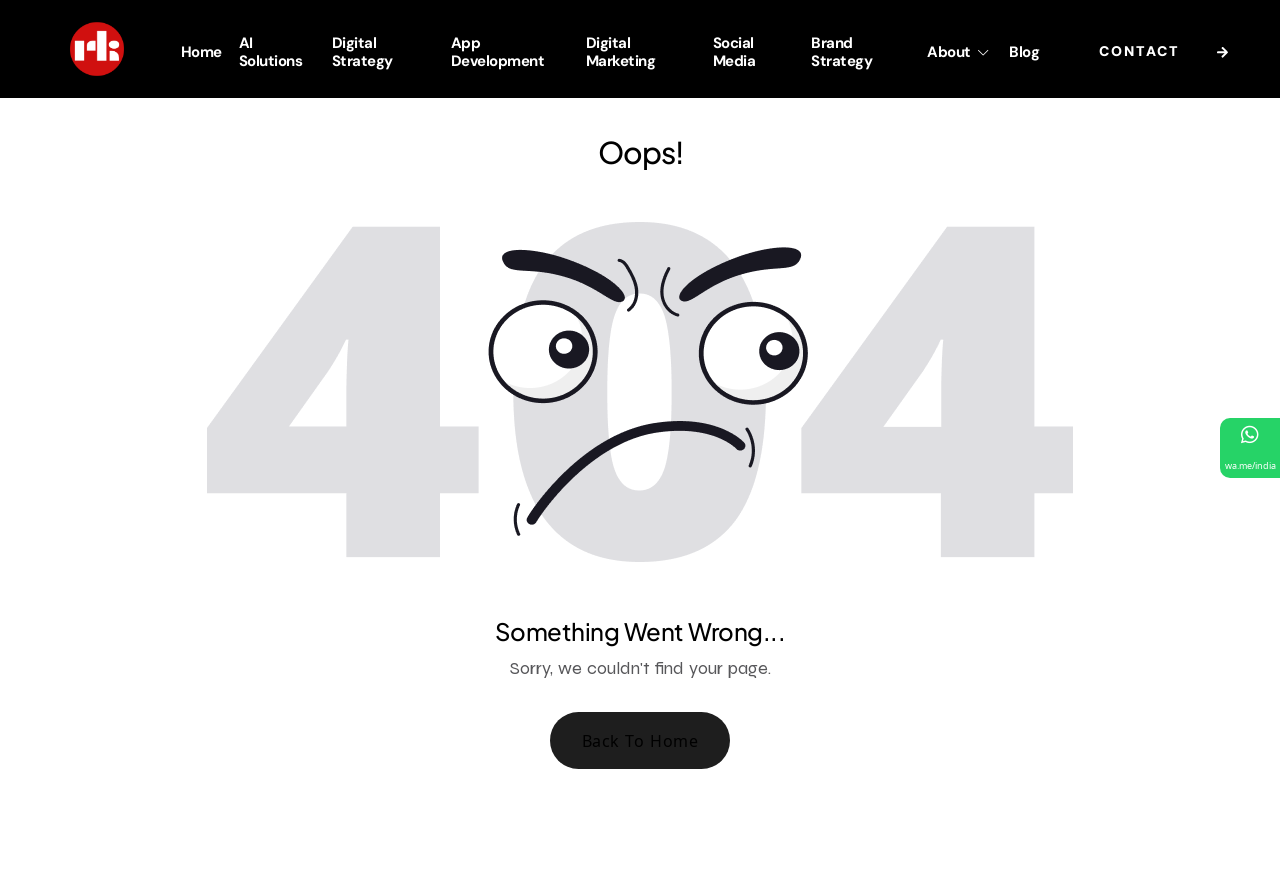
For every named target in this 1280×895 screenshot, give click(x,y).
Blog (1024, 52)
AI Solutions (271, 51)
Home (201, 52)
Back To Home (640, 741)
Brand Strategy (841, 51)
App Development (498, 51)
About (959, 52)
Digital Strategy (362, 51)
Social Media (734, 51)
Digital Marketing (621, 51)
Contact (1169, 52)
